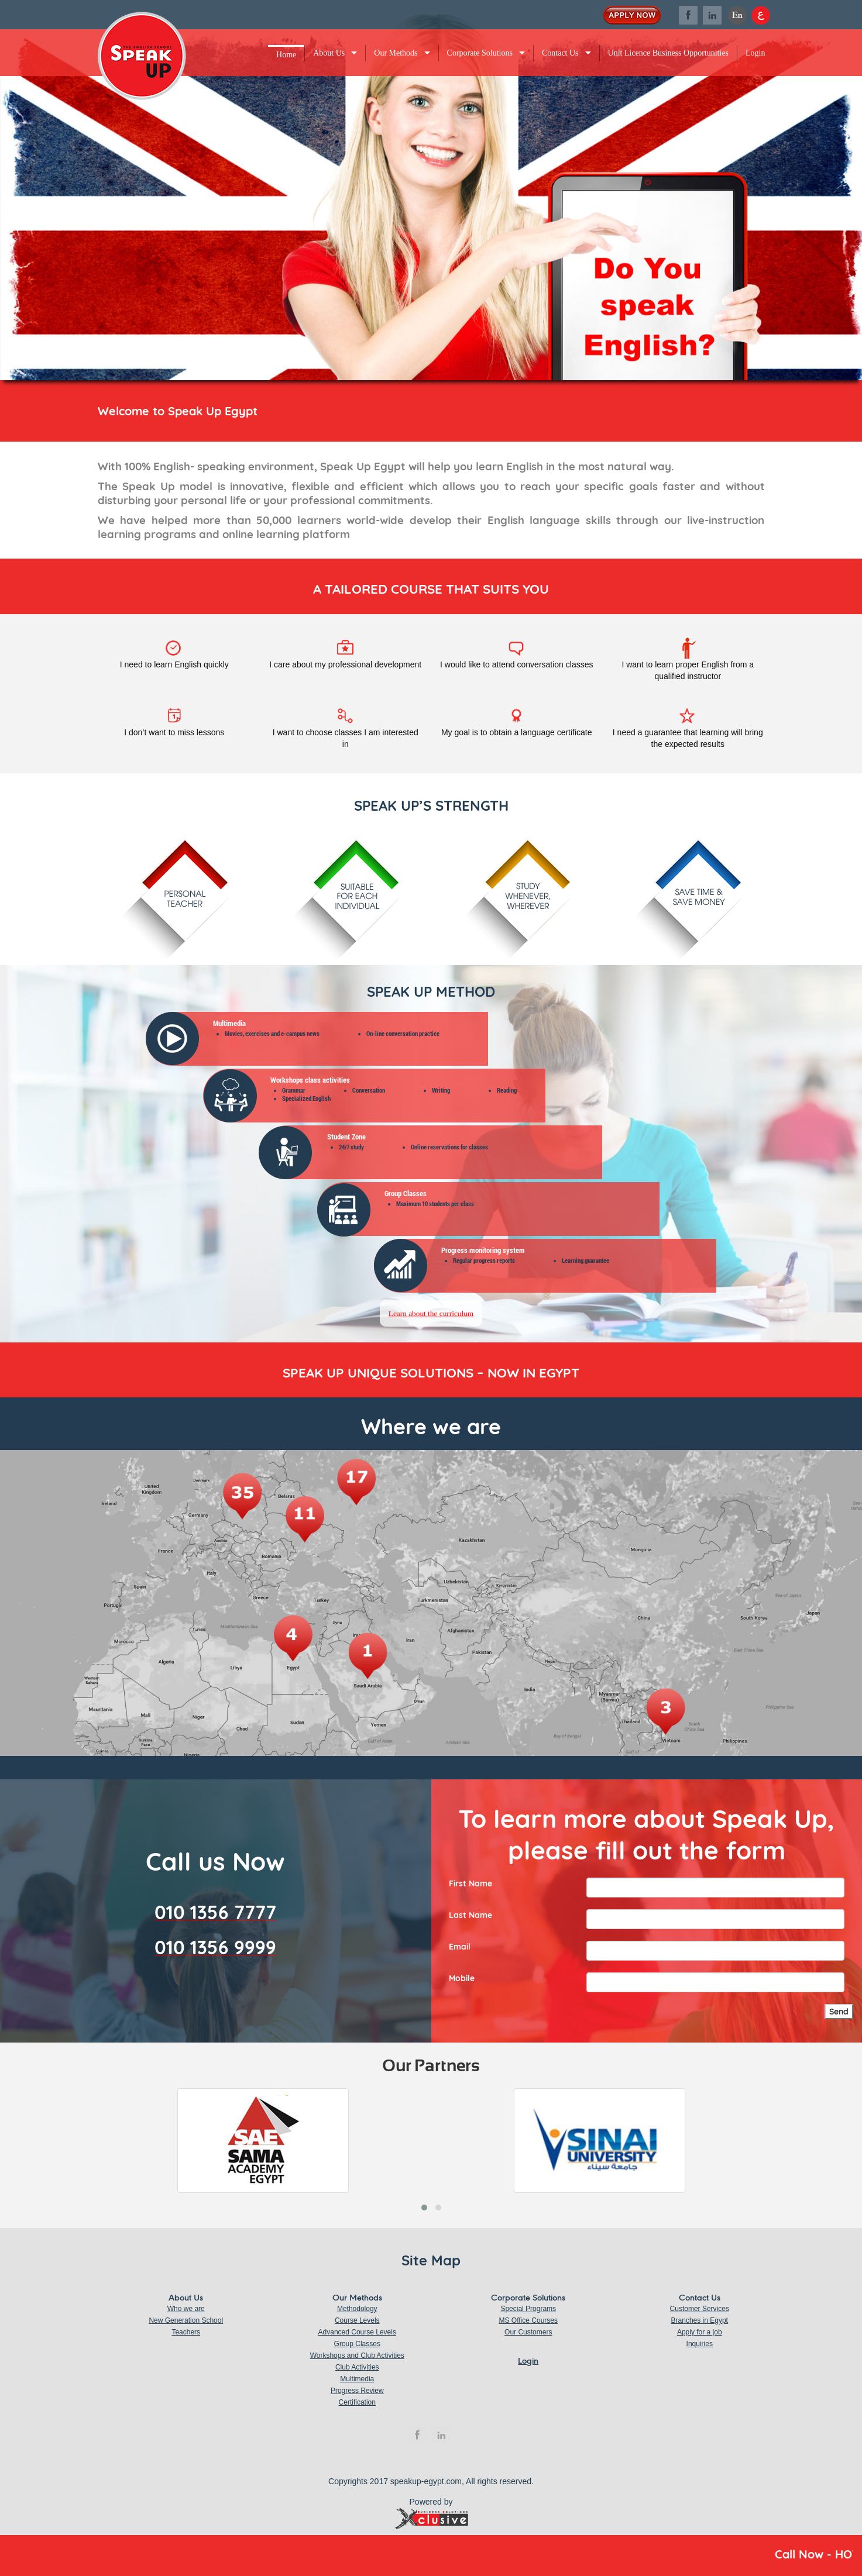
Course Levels (357, 2320)
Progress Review (357, 2390)
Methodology (357, 2309)
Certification (357, 2402)
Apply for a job (699, 2332)
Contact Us (560, 53)
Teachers (185, 2332)
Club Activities (357, 2367)
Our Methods (395, 53)
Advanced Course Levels (357, 2332)
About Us (329, 53)
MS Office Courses (528, 2320)
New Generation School (186, 2320)
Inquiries (699, 2344)
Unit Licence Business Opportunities (668, 53)
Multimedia (357, 2379)
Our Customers (528, 2332)
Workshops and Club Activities (357, 2355)
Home (286, 54)
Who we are (186, 2309)
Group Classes (357, 2344)
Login (755, 53)
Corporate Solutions (480, 53)
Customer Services (699, 2309)
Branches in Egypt (699, 2320)
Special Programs (528, 2309)
